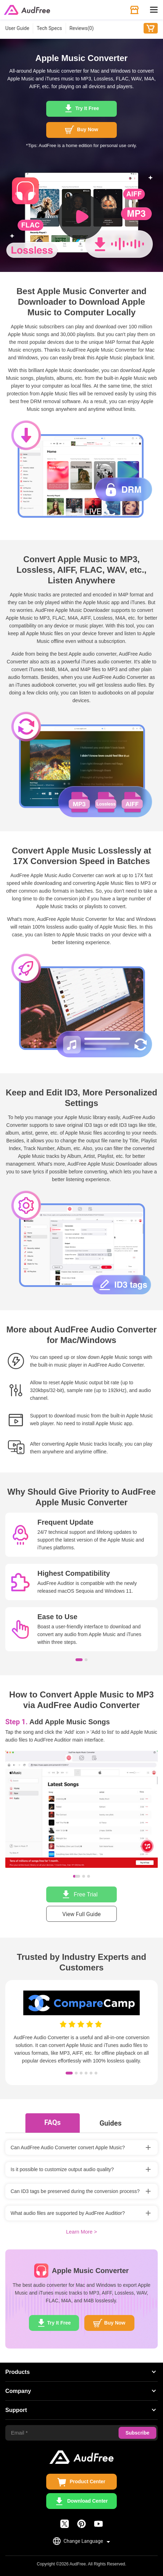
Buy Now (151, 28)
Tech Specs (49, 28)
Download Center (87, 2501)
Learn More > (81, 2232)
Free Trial (86, 1894)
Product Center (87, 2481)
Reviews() (82, 28)
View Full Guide (81, 1914)
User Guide (17, 28)
